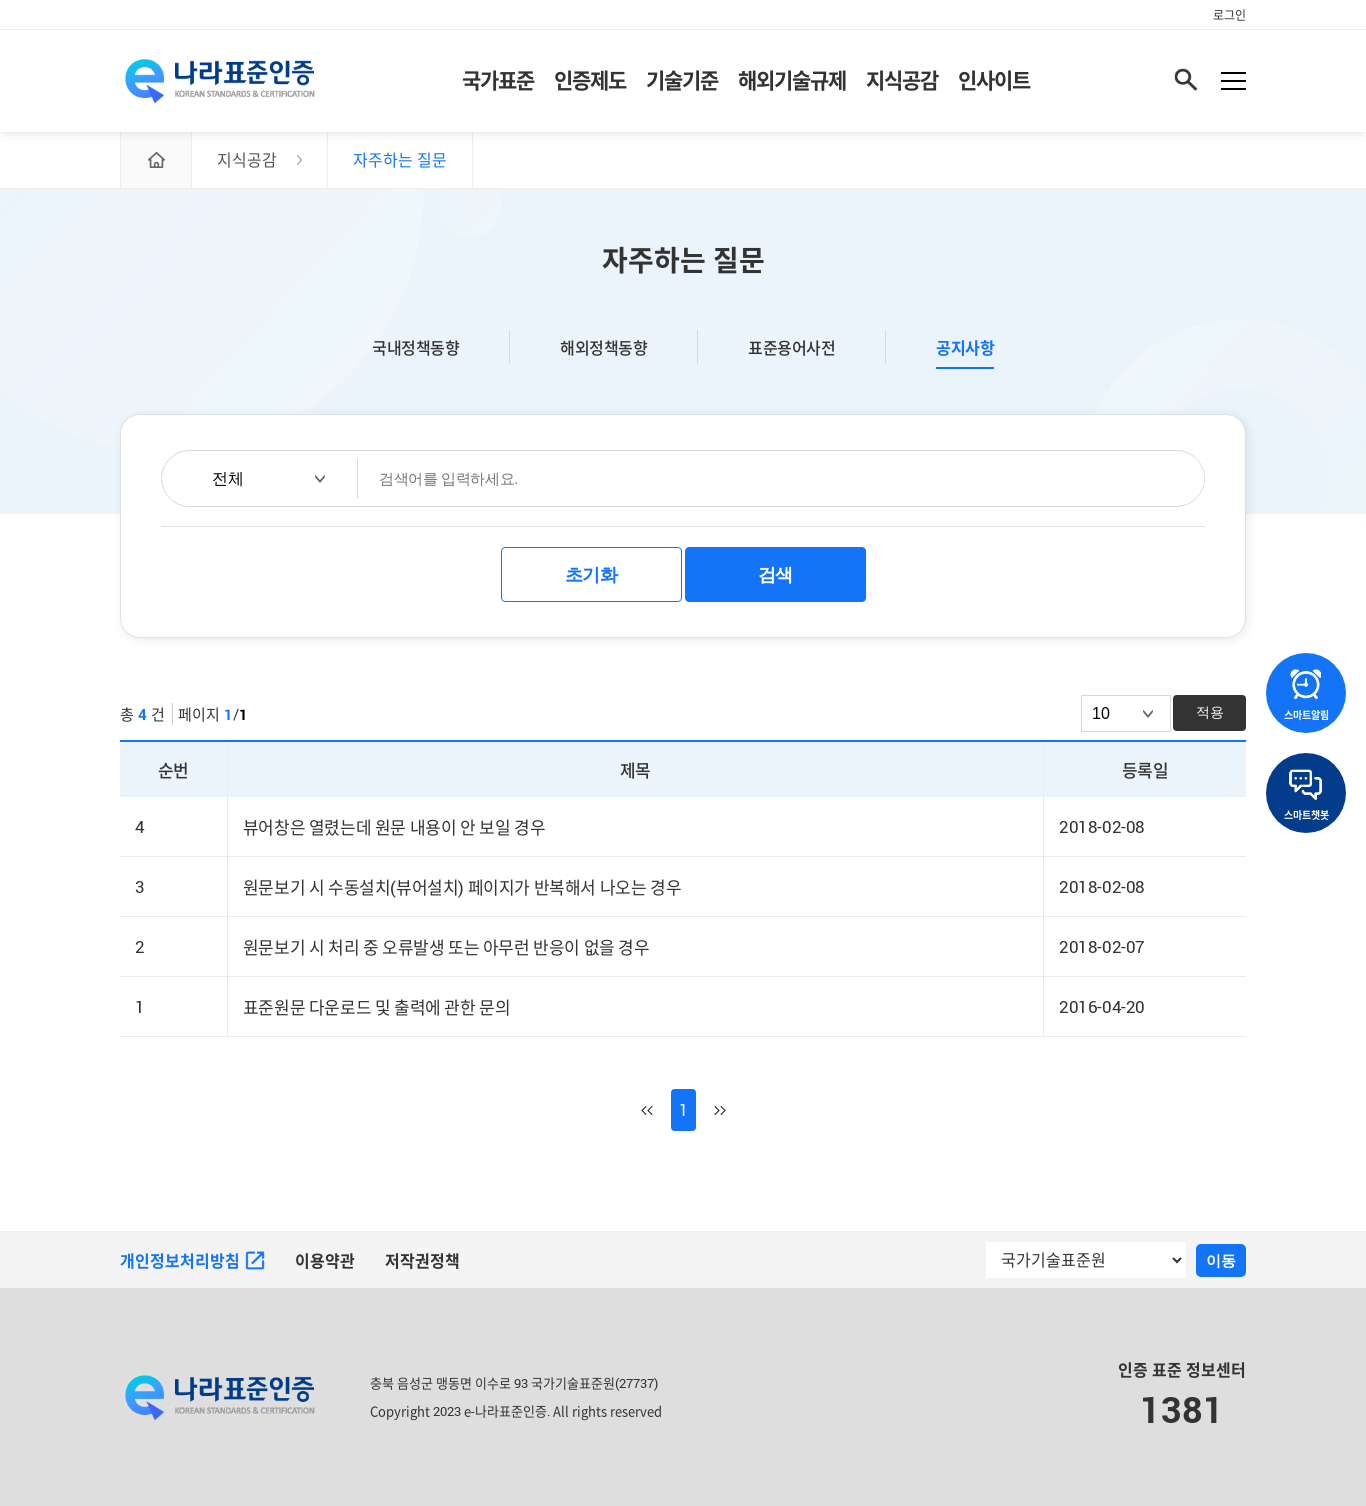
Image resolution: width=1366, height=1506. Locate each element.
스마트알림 (1306, 695)
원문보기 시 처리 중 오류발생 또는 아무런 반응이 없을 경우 (446, 947)
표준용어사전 (791, 347)
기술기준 (682, 80)
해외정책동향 (603, 347)
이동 (1221, 1260)
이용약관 (325, 1261)
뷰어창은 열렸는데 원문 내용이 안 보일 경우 (394, 827)
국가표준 (498, 80)
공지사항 (965, 348)
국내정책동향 (415, 347)
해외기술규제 (792, 80)
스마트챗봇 (1306, 795)
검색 (775, 575)
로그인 (1229, 15)
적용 (1210, 712)
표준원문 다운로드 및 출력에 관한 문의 (377, 1007)
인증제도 (590, 80)
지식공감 (902, 80)
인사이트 (994, 80)
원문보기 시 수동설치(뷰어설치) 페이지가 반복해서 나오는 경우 (462, 887)
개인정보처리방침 (192, 1261)
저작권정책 (422, 1261)
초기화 (591, 575)
